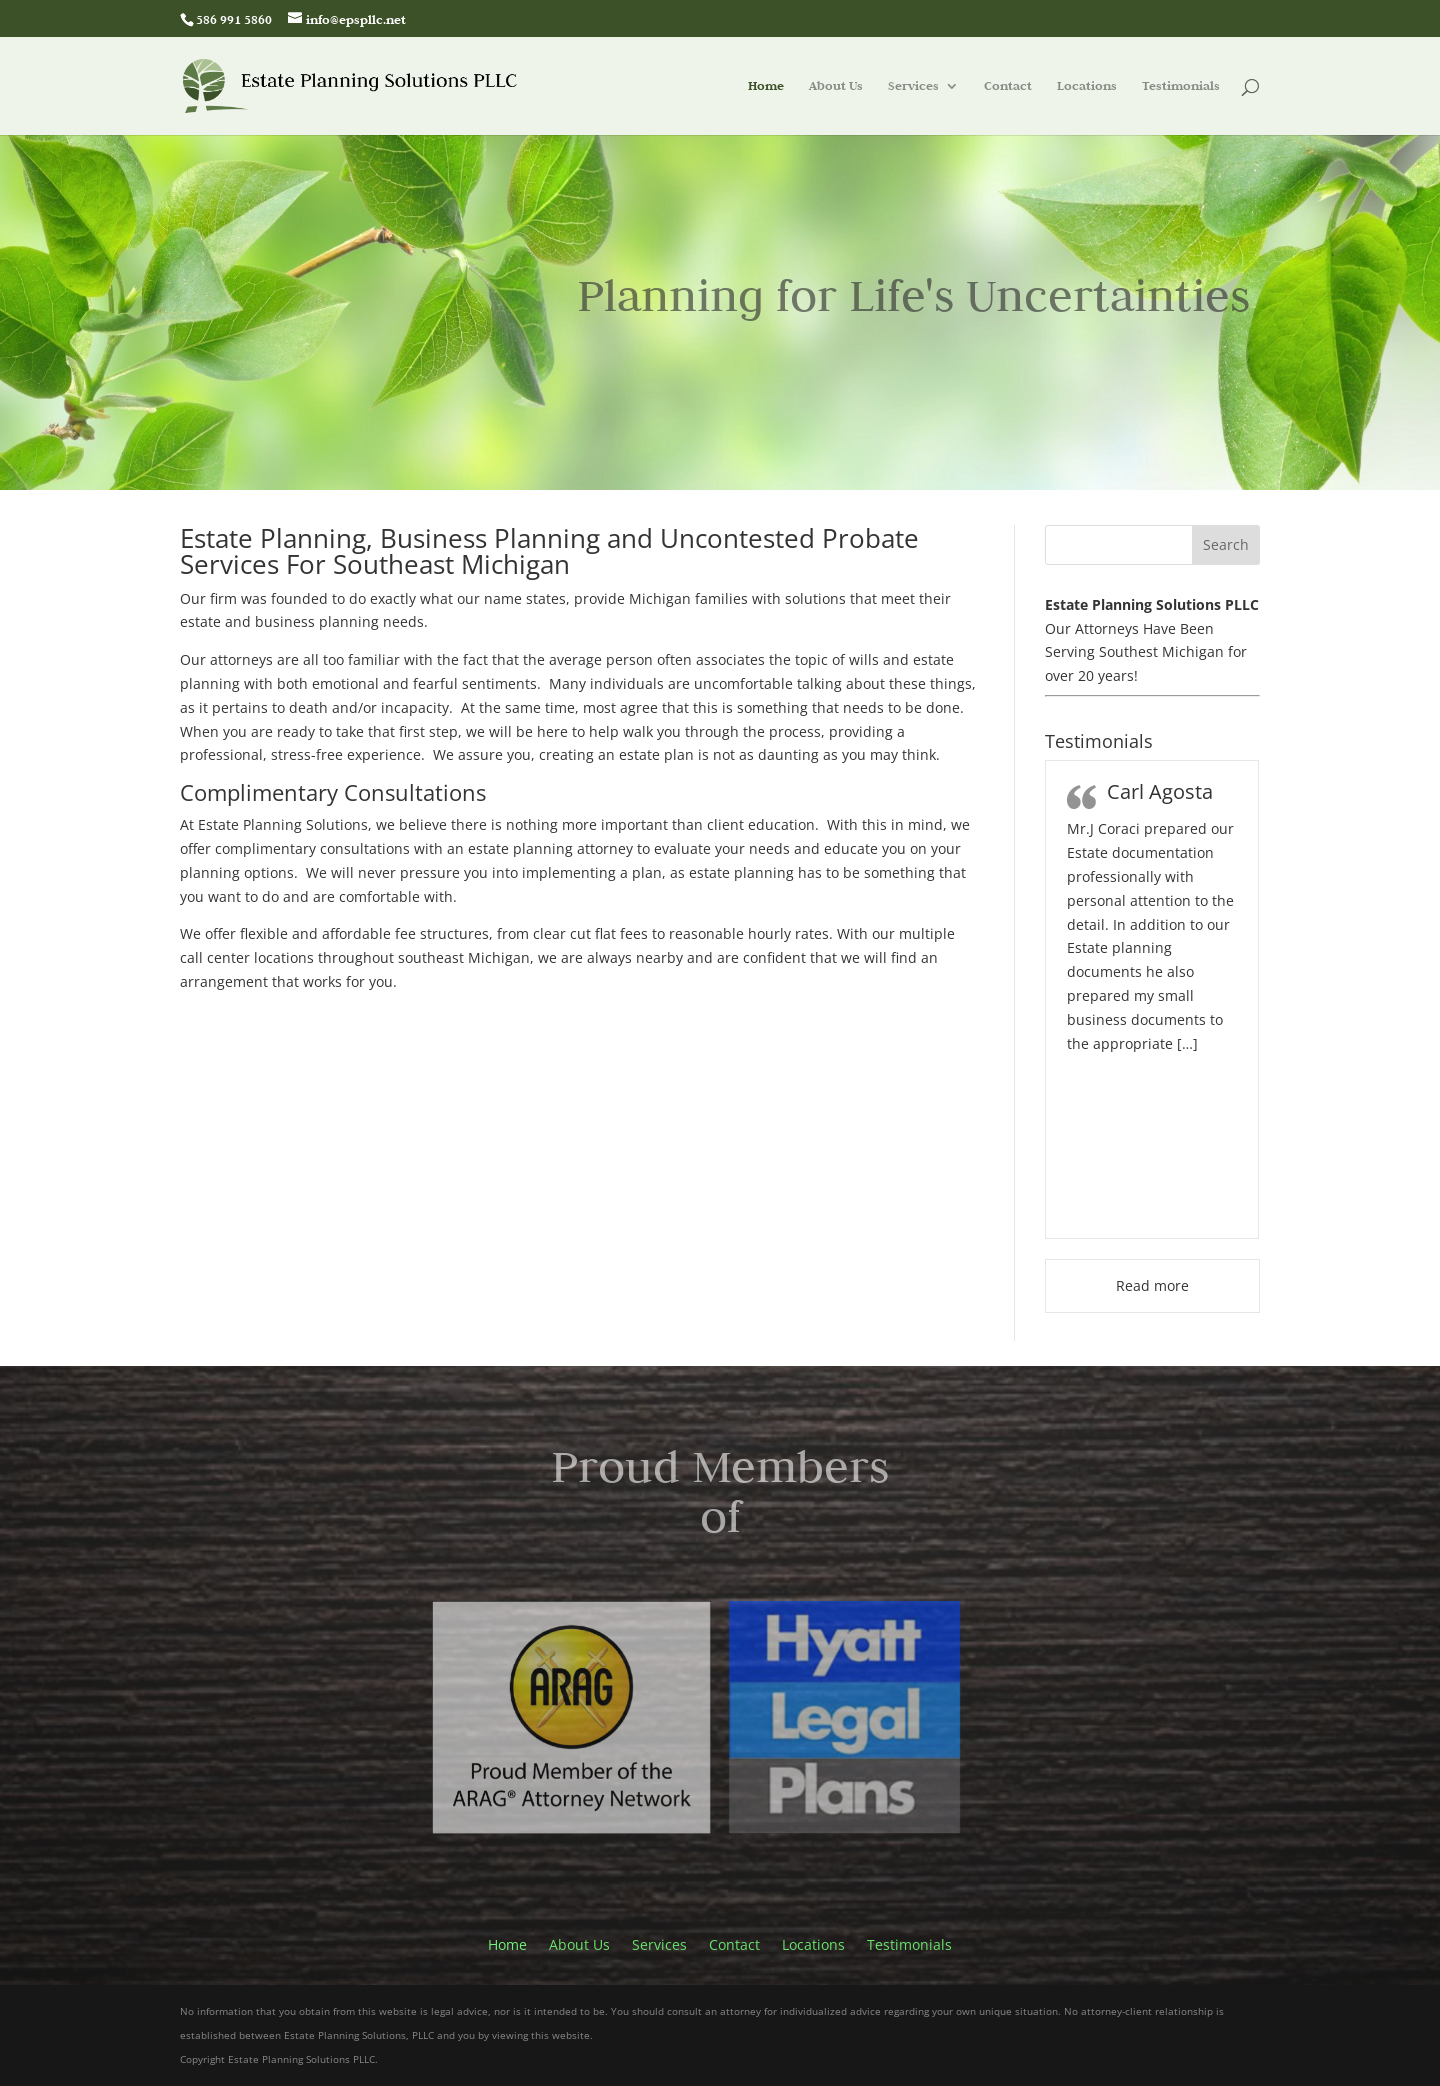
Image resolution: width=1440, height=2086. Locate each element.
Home (766, 86)
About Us (836, 86)
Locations (1087, 86)
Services (913, 86)
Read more (1152, 1285)
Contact (1008, 86)
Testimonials (1181, 86)
